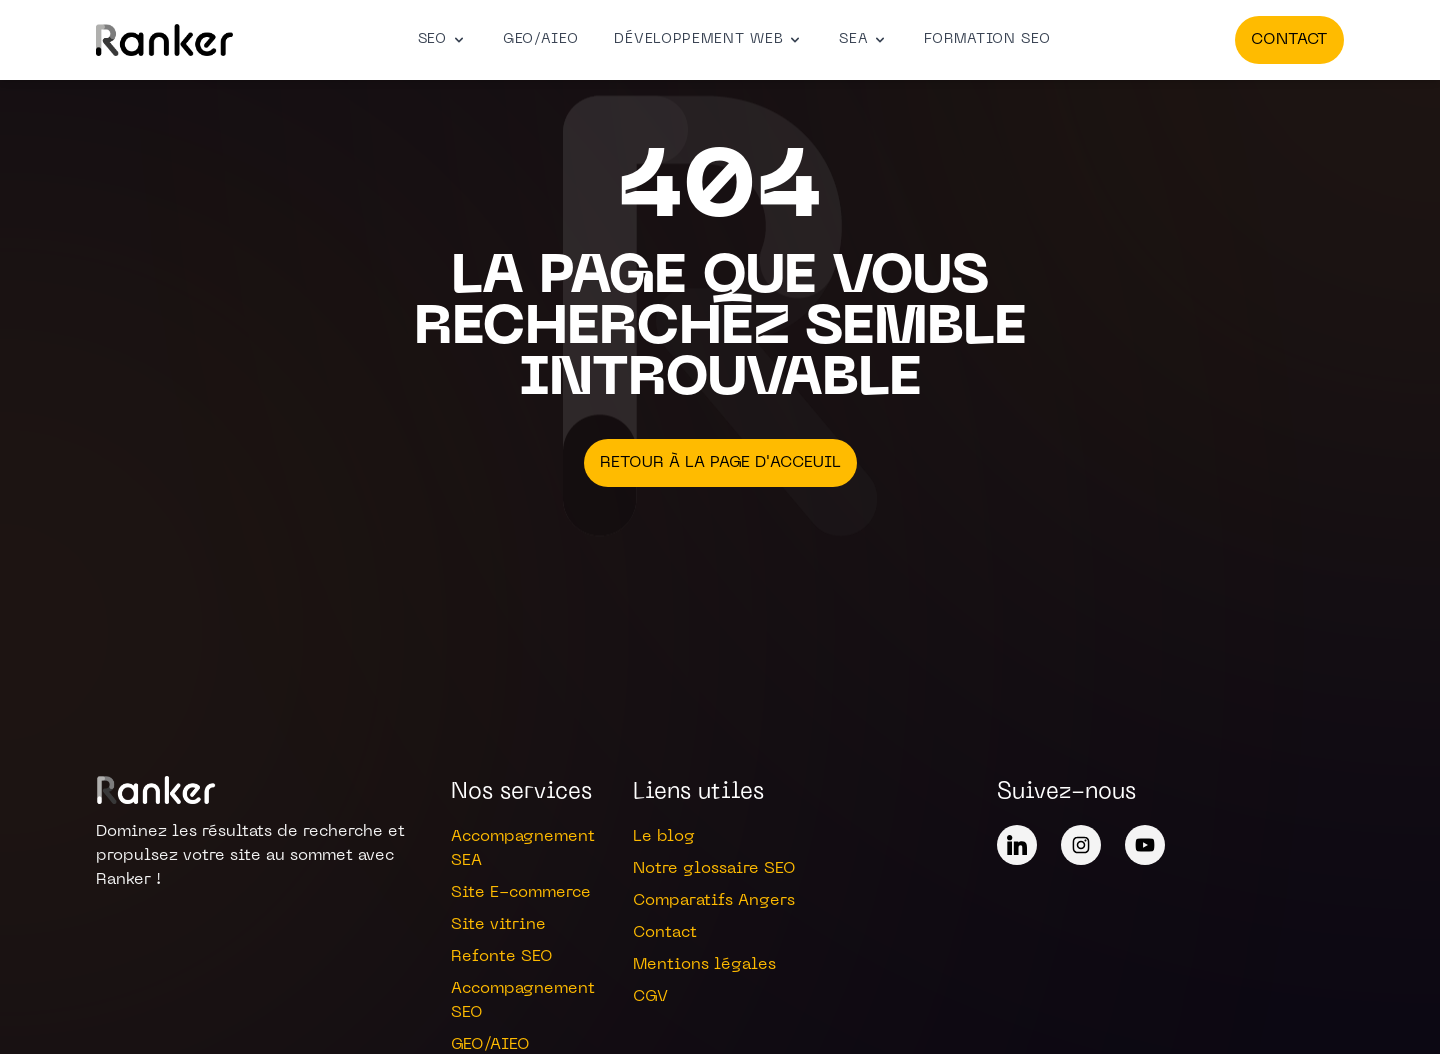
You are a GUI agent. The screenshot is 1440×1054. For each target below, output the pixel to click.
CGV (650, 997)
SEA (863, 40)
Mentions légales (704, 965)
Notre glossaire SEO (714, 869)
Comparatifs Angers (714, 901)
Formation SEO (987, 39)
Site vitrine (498, 925)
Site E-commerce (521, 893)
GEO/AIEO (541, 39)
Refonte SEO (502, 957)
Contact (1289, 40)
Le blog (664, 837)
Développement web (708, 40)
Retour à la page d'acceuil (720, 463)
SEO (442, 40)
